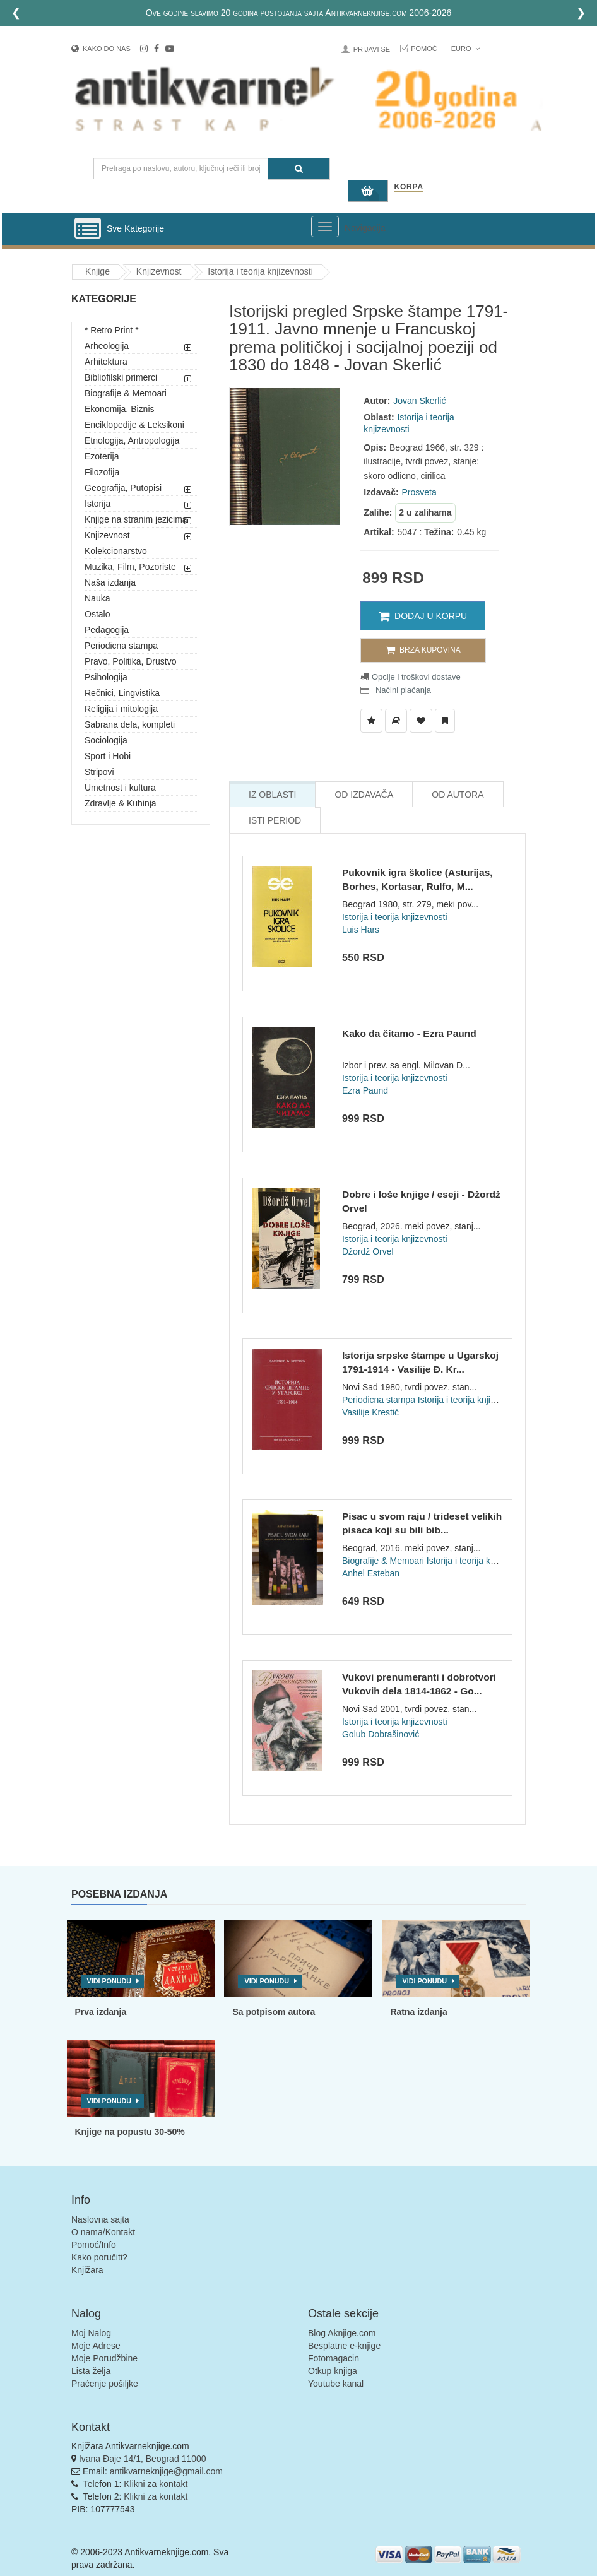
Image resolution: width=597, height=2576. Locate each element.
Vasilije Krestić (370, 1412)
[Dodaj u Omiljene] (421, 721)
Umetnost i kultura (120, 788)
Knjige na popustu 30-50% (130, 2132)
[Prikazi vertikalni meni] (87, 229)
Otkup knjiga (332, 2371)
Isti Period (275, 820)
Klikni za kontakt (155, 2484)
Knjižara (87, 2270)
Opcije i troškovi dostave (415, 677)
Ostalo (97, 614)
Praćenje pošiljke (104, 2383)
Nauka (97, 598)
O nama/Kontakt (103, 2232)
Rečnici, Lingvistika (122, 693)
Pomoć (424, 48)
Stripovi (99, 772)
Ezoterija (102, 456)
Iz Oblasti (272, 794)
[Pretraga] (299, 169)
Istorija (97, 504)
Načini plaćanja (402, 690)
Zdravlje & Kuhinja (121, 803)
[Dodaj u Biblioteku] (396, 721)
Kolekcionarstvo (116, 551)
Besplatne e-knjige (344, 2346)
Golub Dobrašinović (380, 1734)
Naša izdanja (110, 582)
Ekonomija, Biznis (120, 409)
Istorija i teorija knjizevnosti (260, 271)
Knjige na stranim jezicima (136, 519)
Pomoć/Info (93, 2245)
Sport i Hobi (108, 756)
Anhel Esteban (370, 1573)
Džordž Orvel (368, 1251)
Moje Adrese (96, 2346)
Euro (465, 48)
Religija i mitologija (121, 709)
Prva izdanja (101, 2012)
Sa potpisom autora (273, 2012)
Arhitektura (106, 362)
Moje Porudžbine (104, 2358)
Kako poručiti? (99, 2257)
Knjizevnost (159, 271)
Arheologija (107, 346)
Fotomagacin (333, 2358)
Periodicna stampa (121, 646)
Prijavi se (371, 49)
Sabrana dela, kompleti (130, 724)
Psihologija (106, 677)
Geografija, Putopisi (123, 488)
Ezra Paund (365, 1090)
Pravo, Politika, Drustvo (131, 661)
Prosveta (418, 492)
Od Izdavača (363, 794)
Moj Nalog (91, 2333)
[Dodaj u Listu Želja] (371, 721)
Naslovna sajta (100, 2219)
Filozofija (102, 472)
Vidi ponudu (109, 1981)
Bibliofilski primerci (121, 377)
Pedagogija (107, 630)
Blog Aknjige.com (341, 2333)
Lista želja (90, 2371)
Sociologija (106, 740)
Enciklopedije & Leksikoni (134, 425)
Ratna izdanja (418, 2012)
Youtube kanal (336, 2383)
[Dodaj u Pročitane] (445, 721)
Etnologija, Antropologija (132, 440)
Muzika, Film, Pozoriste (130, 567)
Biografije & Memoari (126, 393)
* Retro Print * (112, 330)
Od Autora (457, 794)
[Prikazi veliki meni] (325, 226)
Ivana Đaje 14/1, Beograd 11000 (142, 2459)
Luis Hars (360, 930)
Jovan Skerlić (419, 401)
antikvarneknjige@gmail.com (166, 2471)
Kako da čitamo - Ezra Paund (409, 1033)
